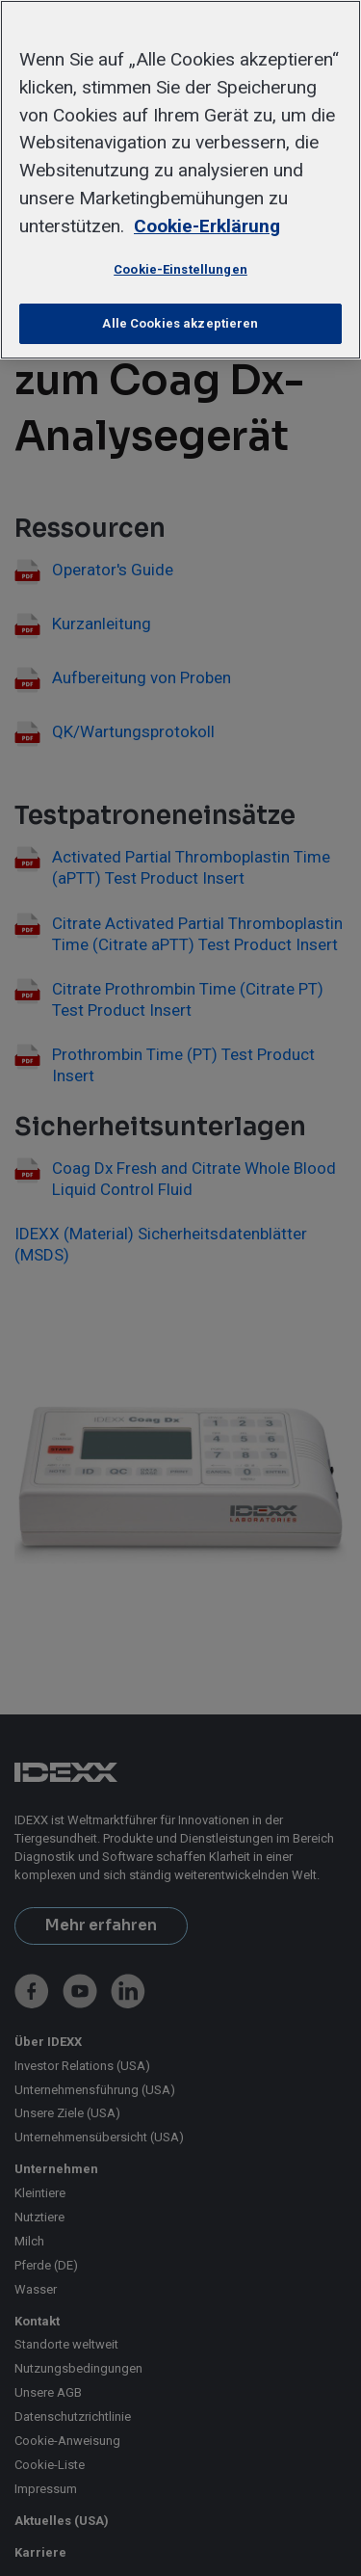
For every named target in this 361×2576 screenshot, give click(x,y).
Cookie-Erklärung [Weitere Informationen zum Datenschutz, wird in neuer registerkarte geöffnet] (207, 226)
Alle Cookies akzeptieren (180, 323)
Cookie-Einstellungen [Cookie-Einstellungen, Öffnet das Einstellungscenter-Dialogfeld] (180, 269)
